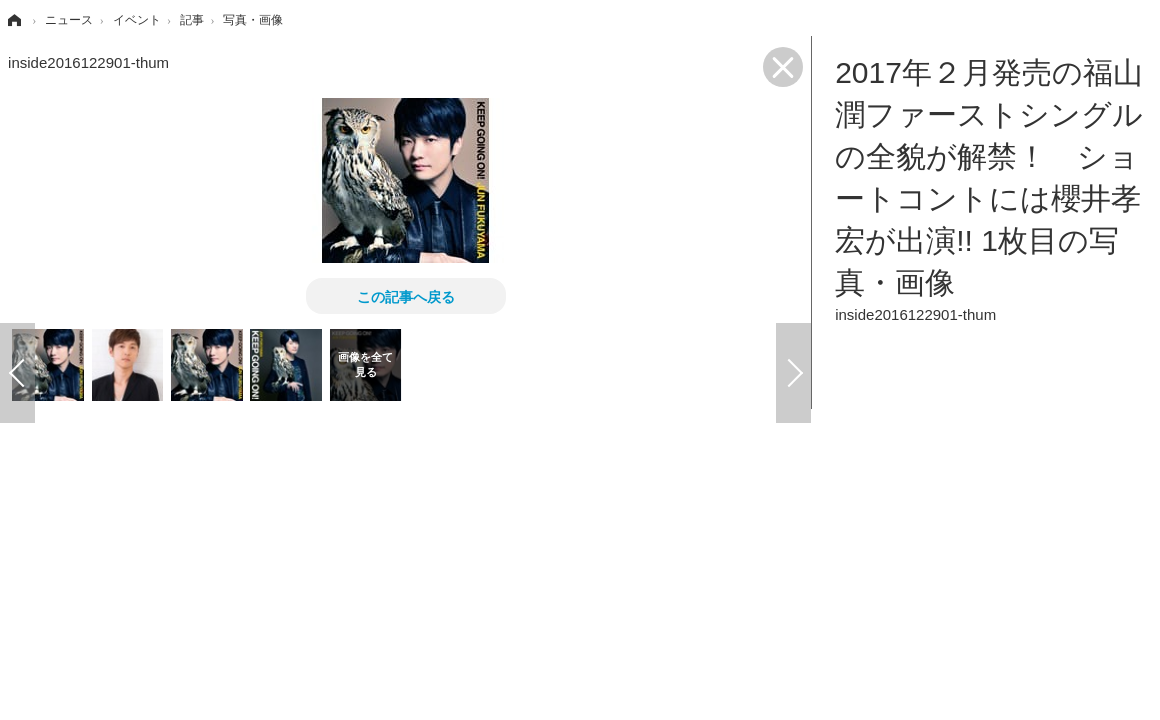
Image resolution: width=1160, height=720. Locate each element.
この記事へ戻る (406, 296)
